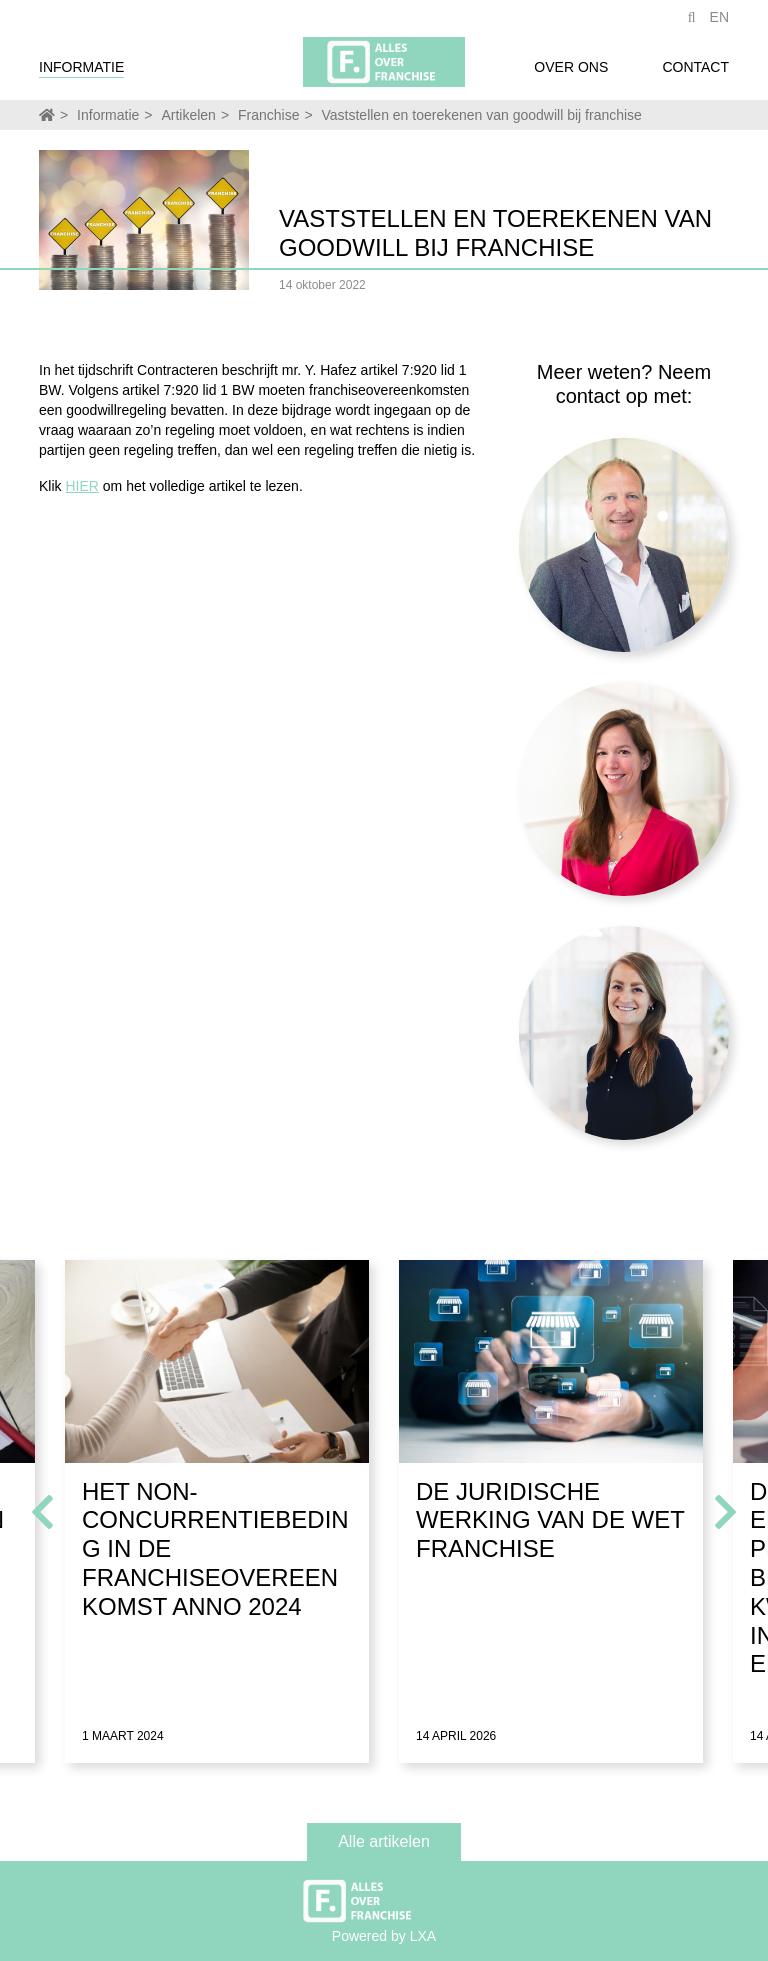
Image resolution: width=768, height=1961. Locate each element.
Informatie (81, 73)
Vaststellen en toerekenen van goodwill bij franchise (482, 115)
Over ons (571, 73)
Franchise (268, 115)
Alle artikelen (384, 1841)
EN (719, 23)
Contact (695, 73)
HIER (81, 486)
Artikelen (188, 115)
